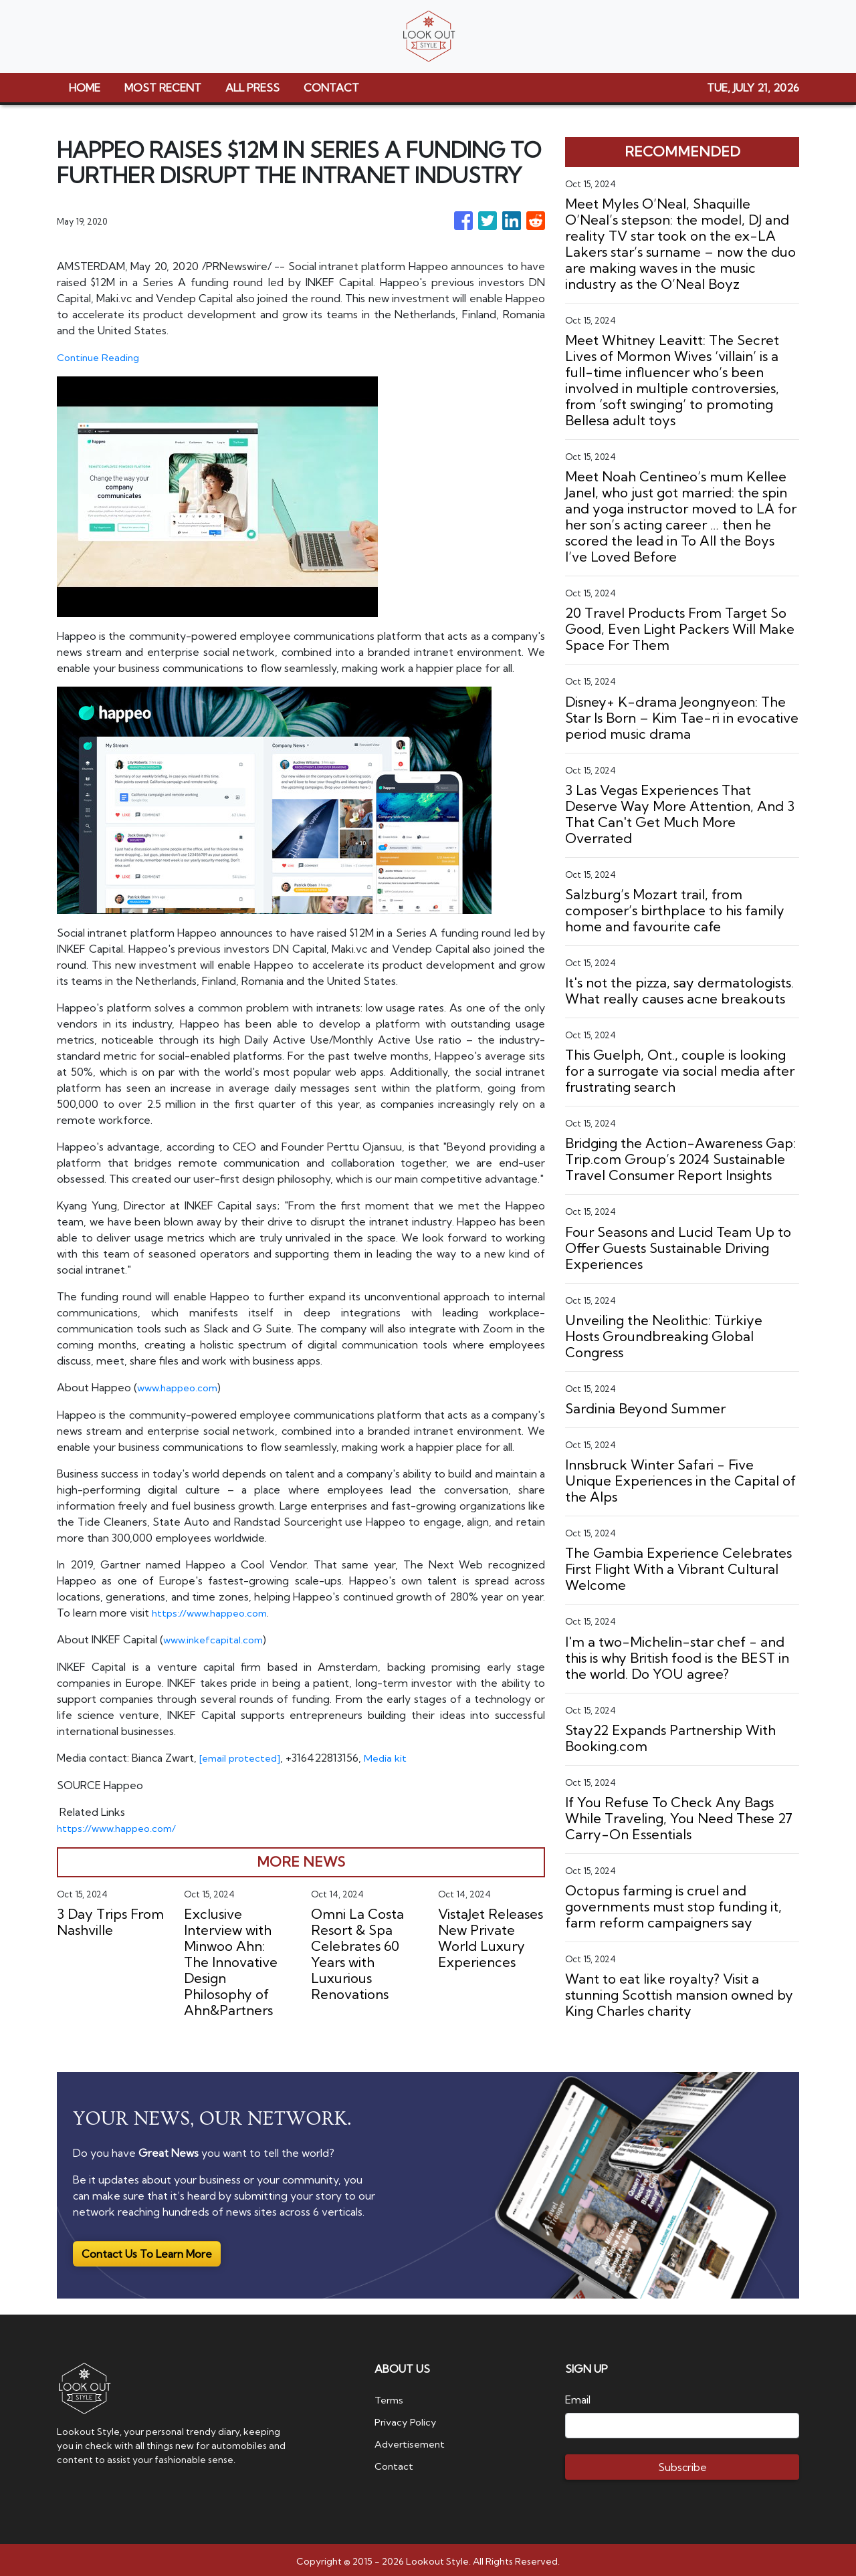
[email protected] (243, 1755)
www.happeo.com (181, 1386)
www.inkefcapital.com (216, 1638)
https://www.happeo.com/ (121, 1825)
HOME (84, 87)
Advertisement (412, 2439)
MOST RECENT (162, 87)
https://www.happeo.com (214, 1611)
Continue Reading (101, 357)
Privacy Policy (407, 2417)
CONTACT (331, 87)
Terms (390, 2396)
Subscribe (682, 2463)
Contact (394, 2460)
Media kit (392, 1755)
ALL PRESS (252, 87)
